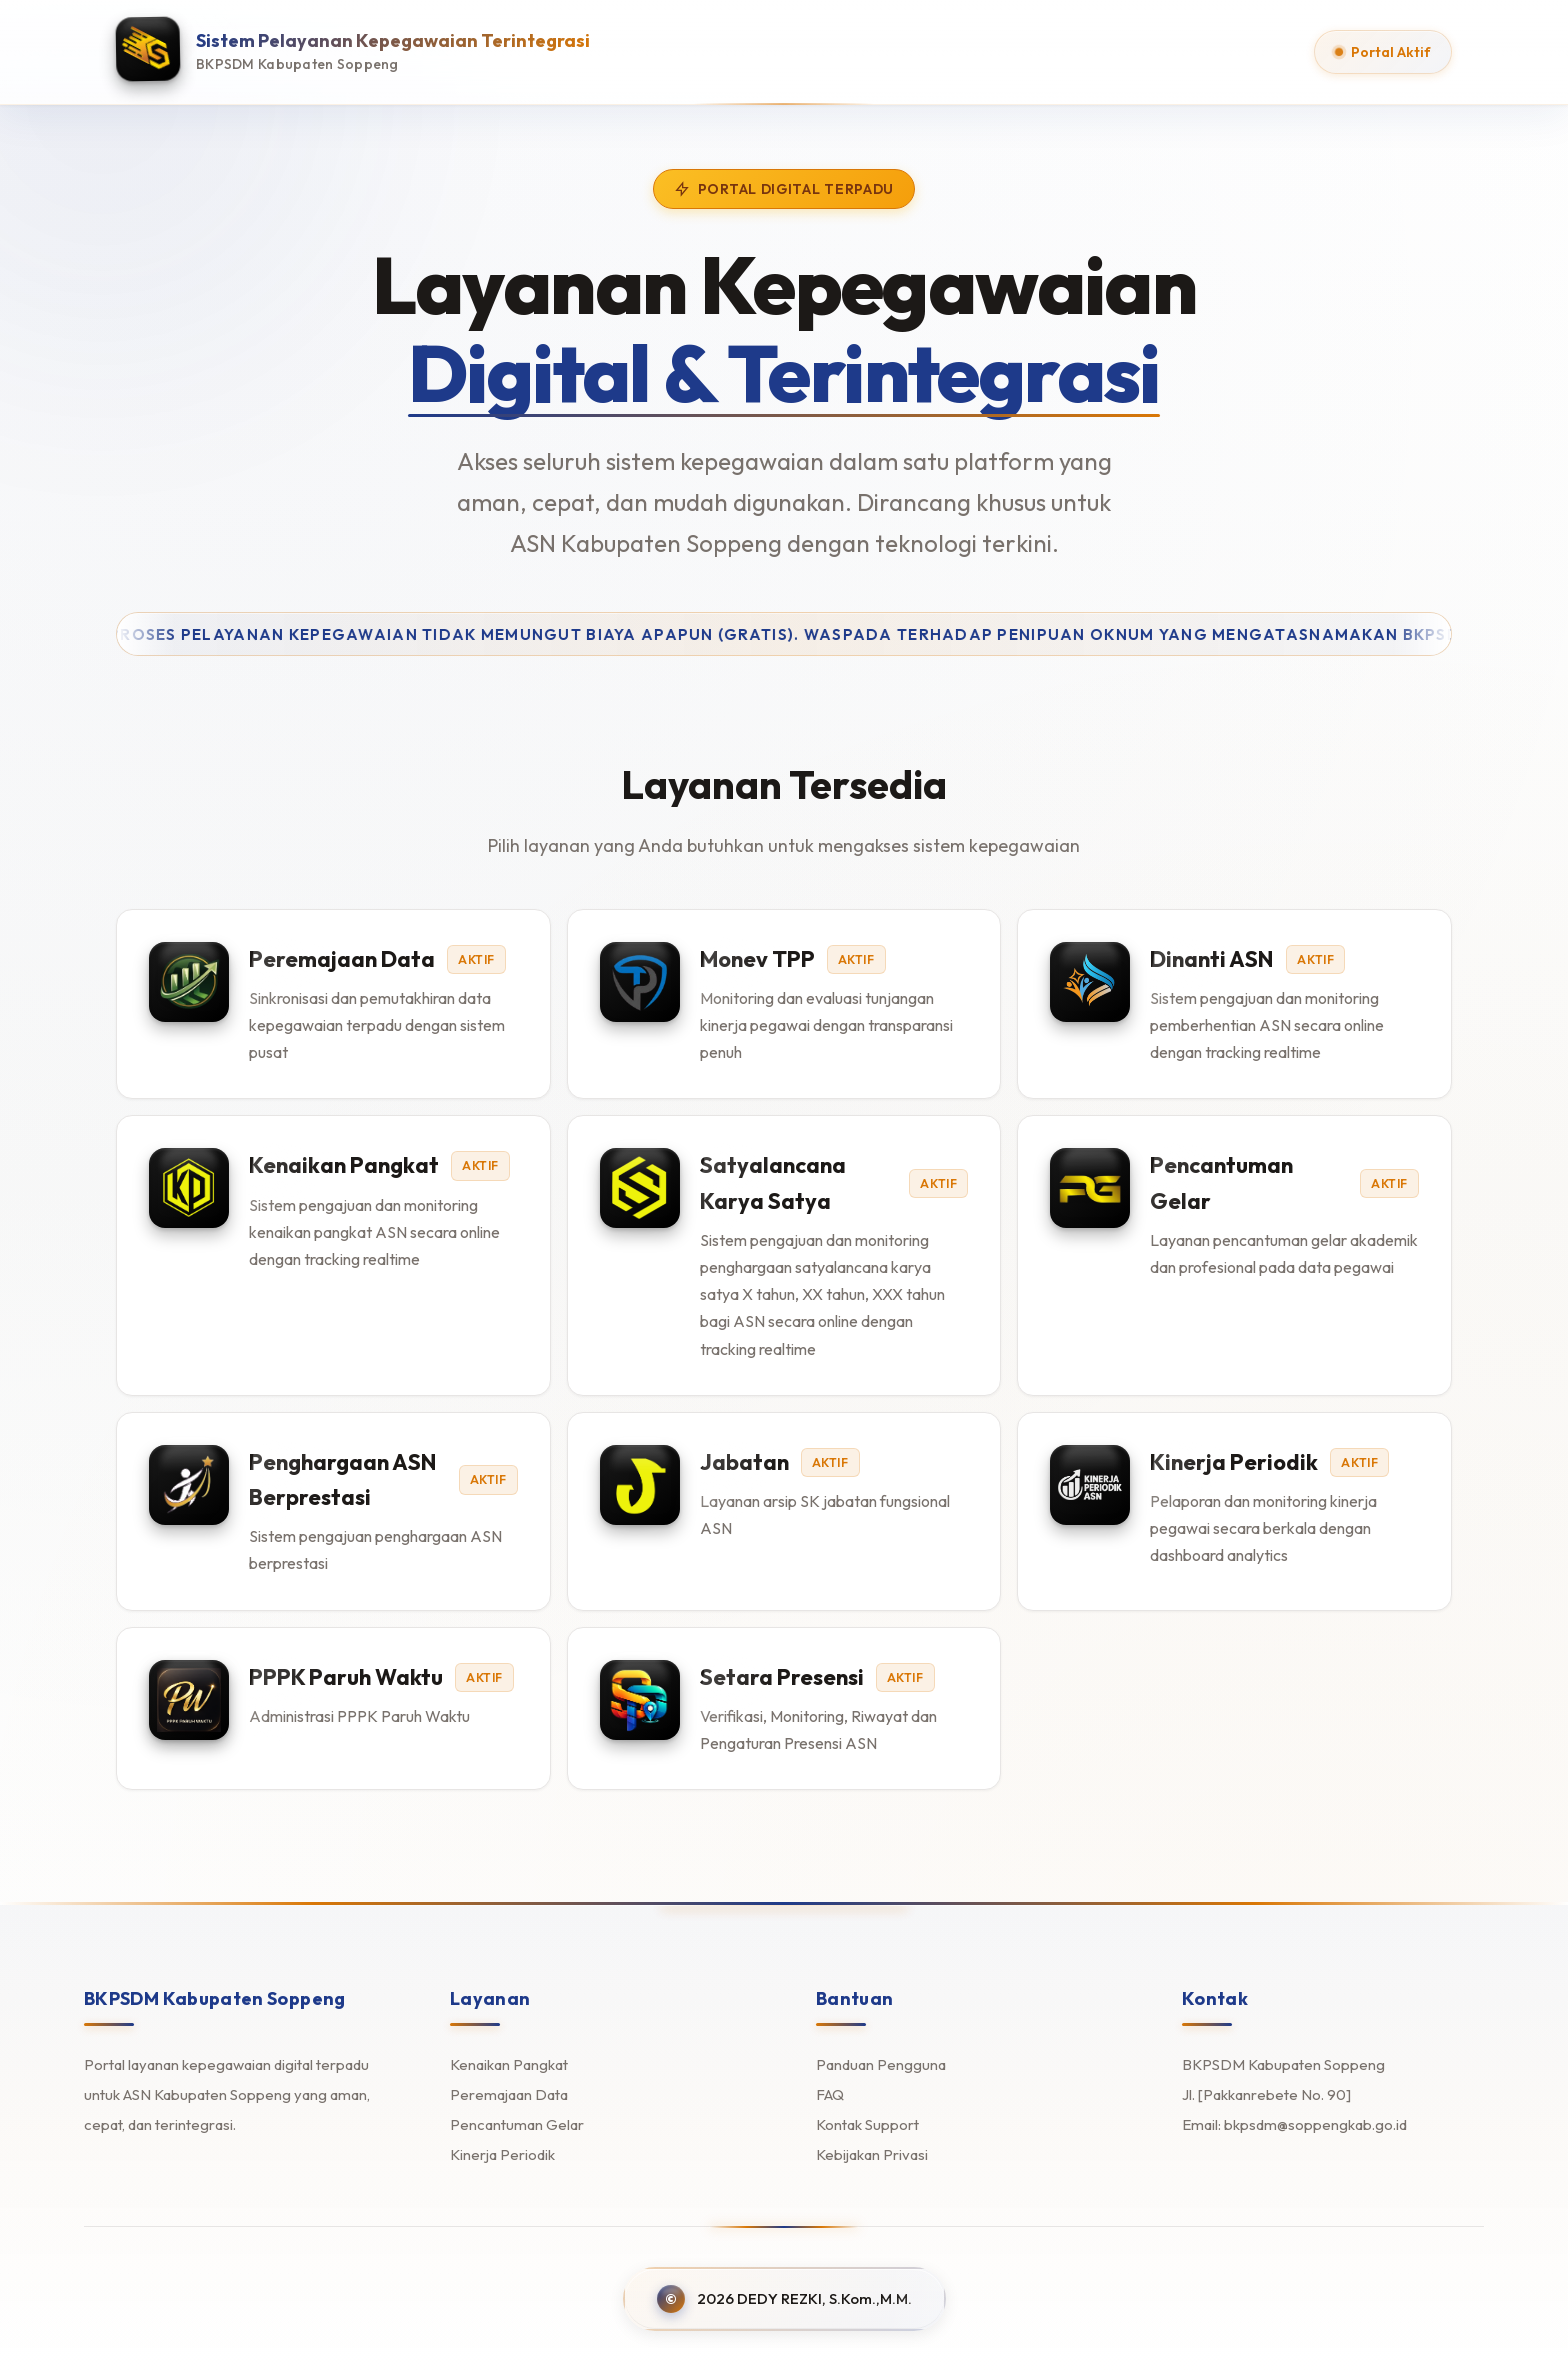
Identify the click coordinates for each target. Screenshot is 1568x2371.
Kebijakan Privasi (872, 2154)
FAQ (830, 2094)
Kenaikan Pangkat (509, 2064)
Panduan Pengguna (881, 2064)
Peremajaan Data (509, 2094)
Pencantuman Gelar (517, 2124)
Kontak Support (867, 2124)
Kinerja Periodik (502, 2154)
